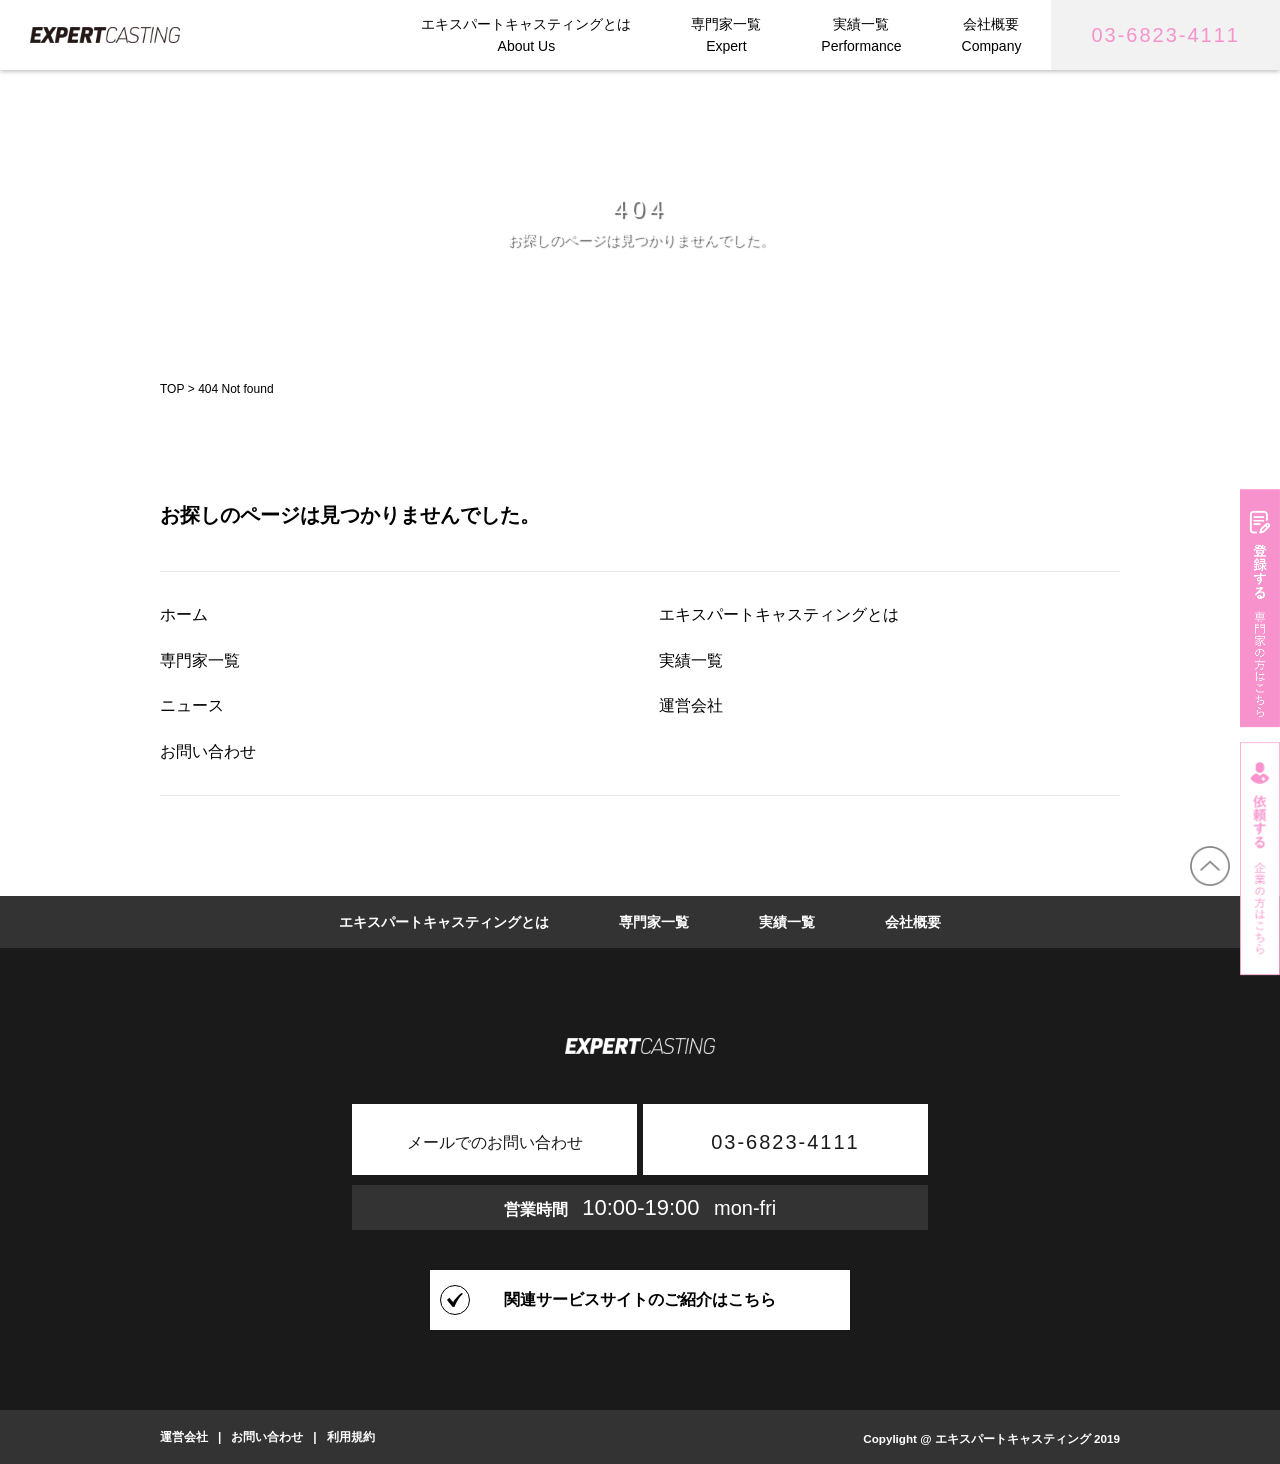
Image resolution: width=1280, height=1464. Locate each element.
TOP (172, 389)
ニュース (192, 705)
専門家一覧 (200, 660)
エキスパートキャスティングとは (779, 614)
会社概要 (913, 922)
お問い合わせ (208, 751)
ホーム (184, 614)
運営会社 (691, 705)
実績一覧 (691, 660)
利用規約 (351, 1437)
